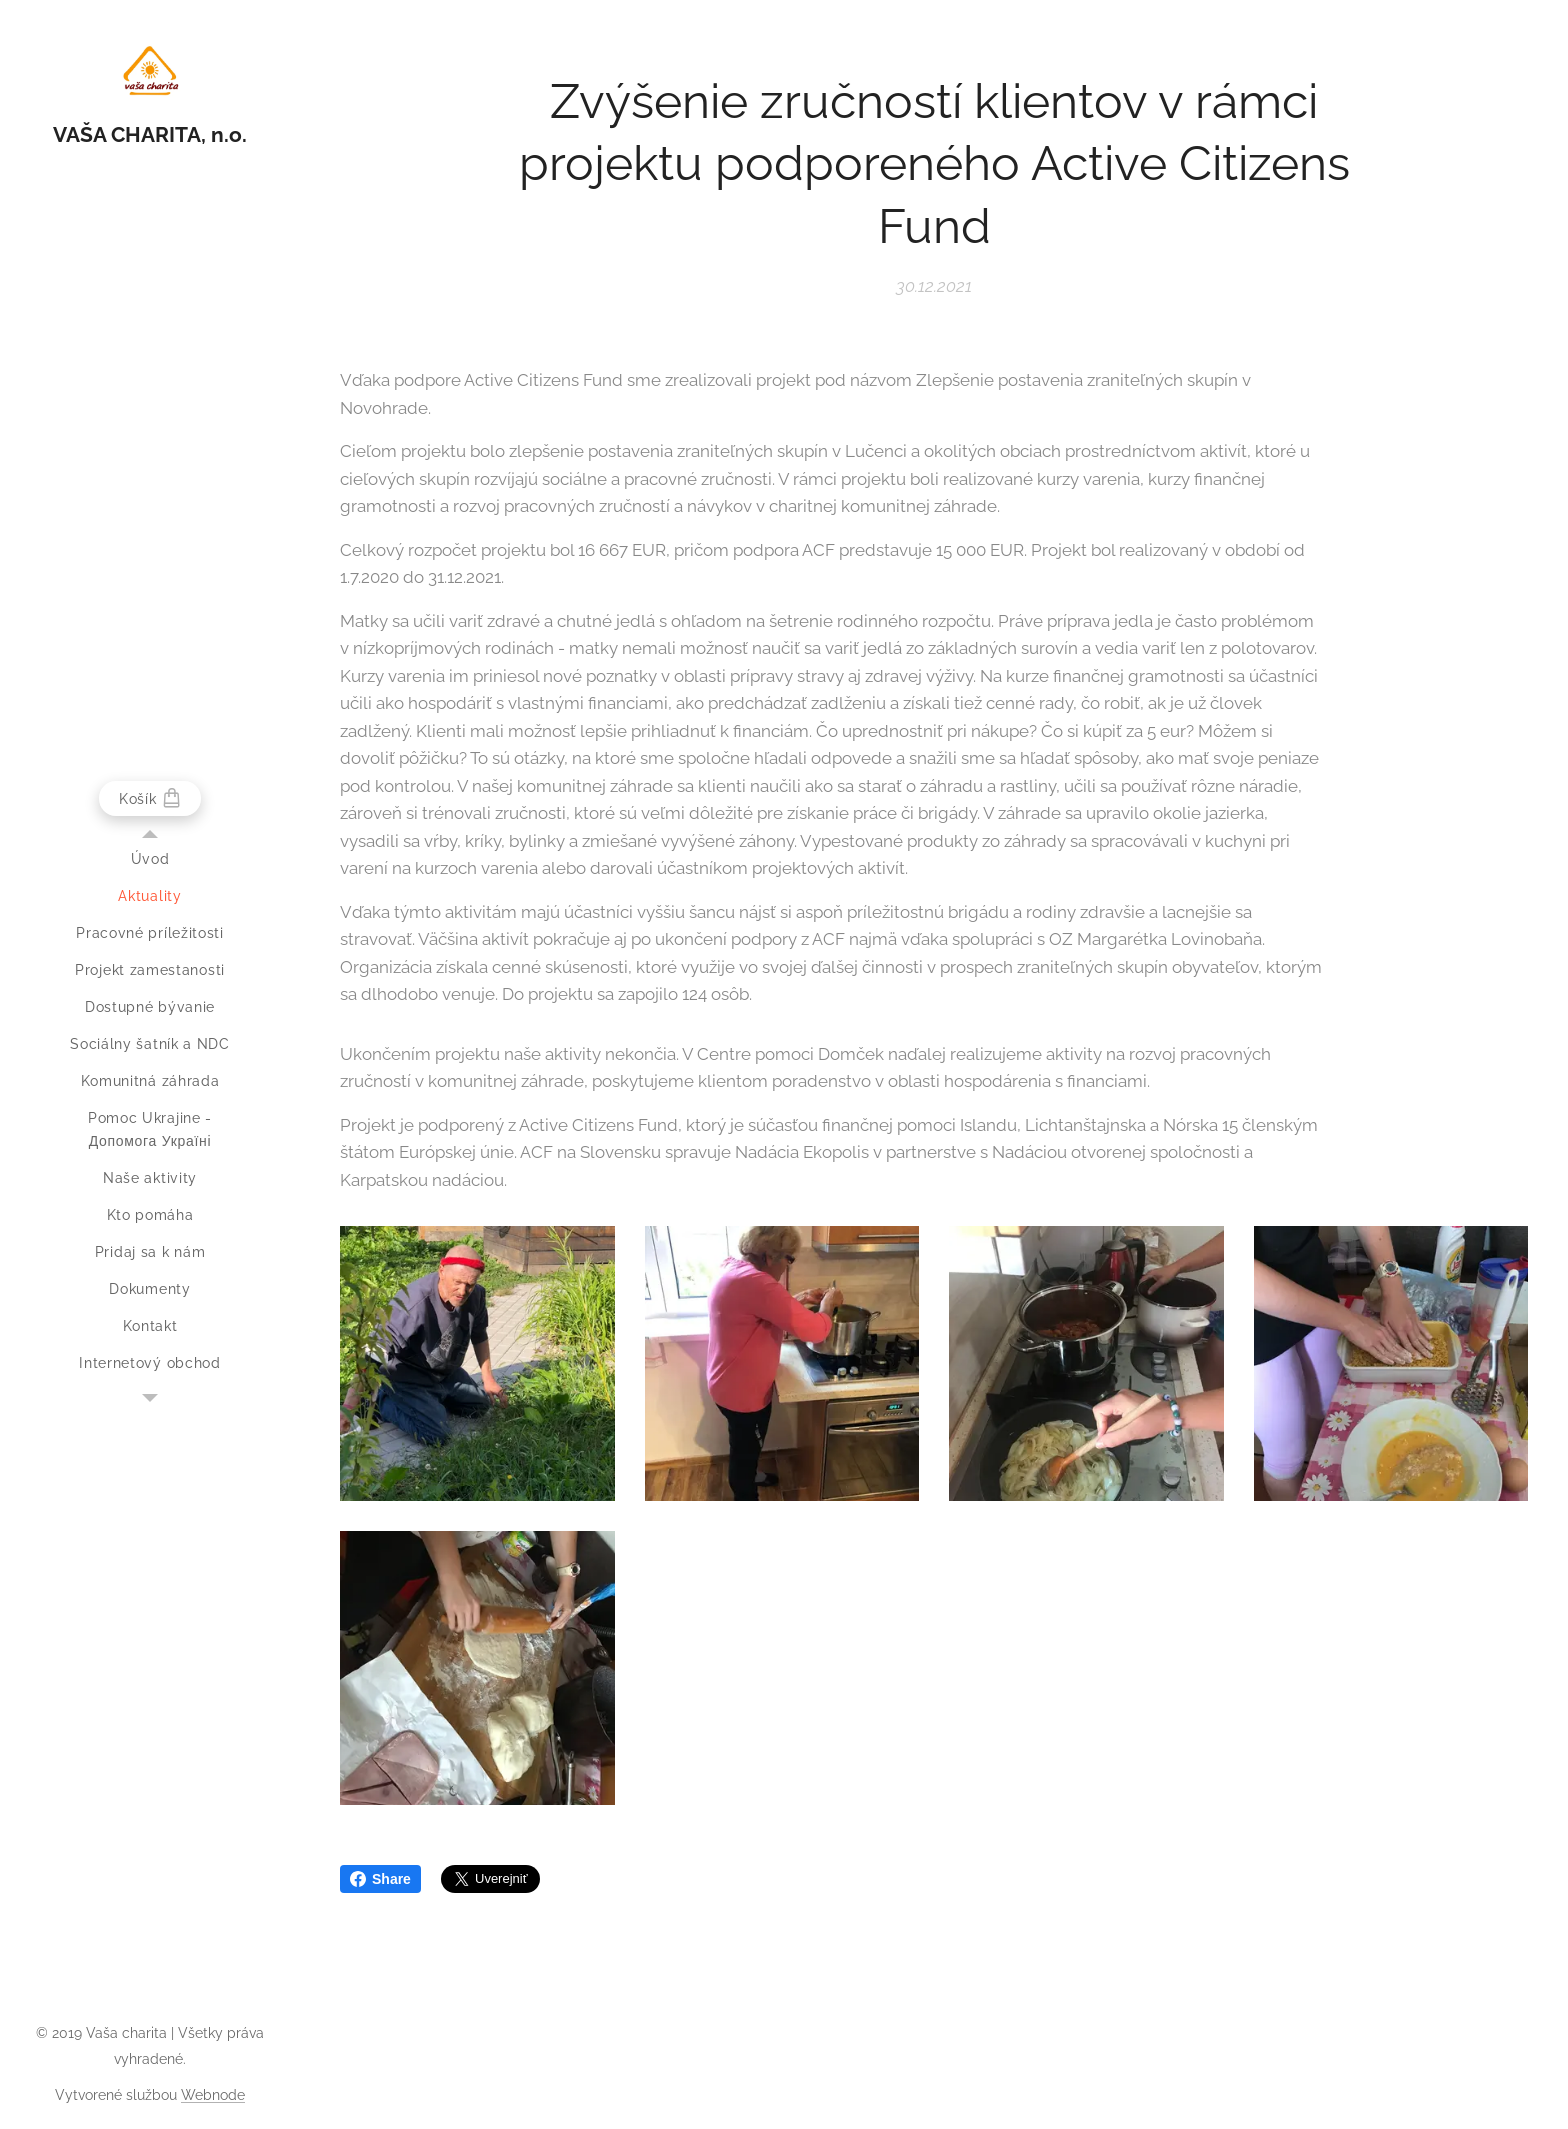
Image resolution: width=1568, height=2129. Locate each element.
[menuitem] (150, 859)
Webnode (213, 2095)
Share (380, 1879)
